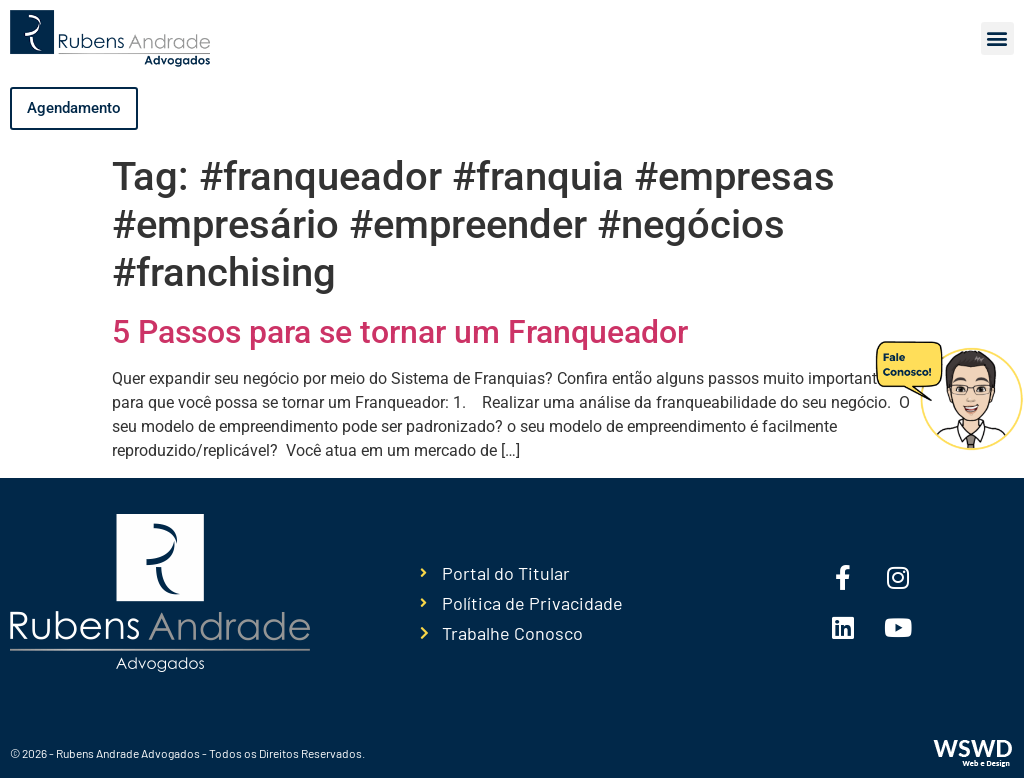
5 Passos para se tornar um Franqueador (400, 332)
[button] (997, 38)
